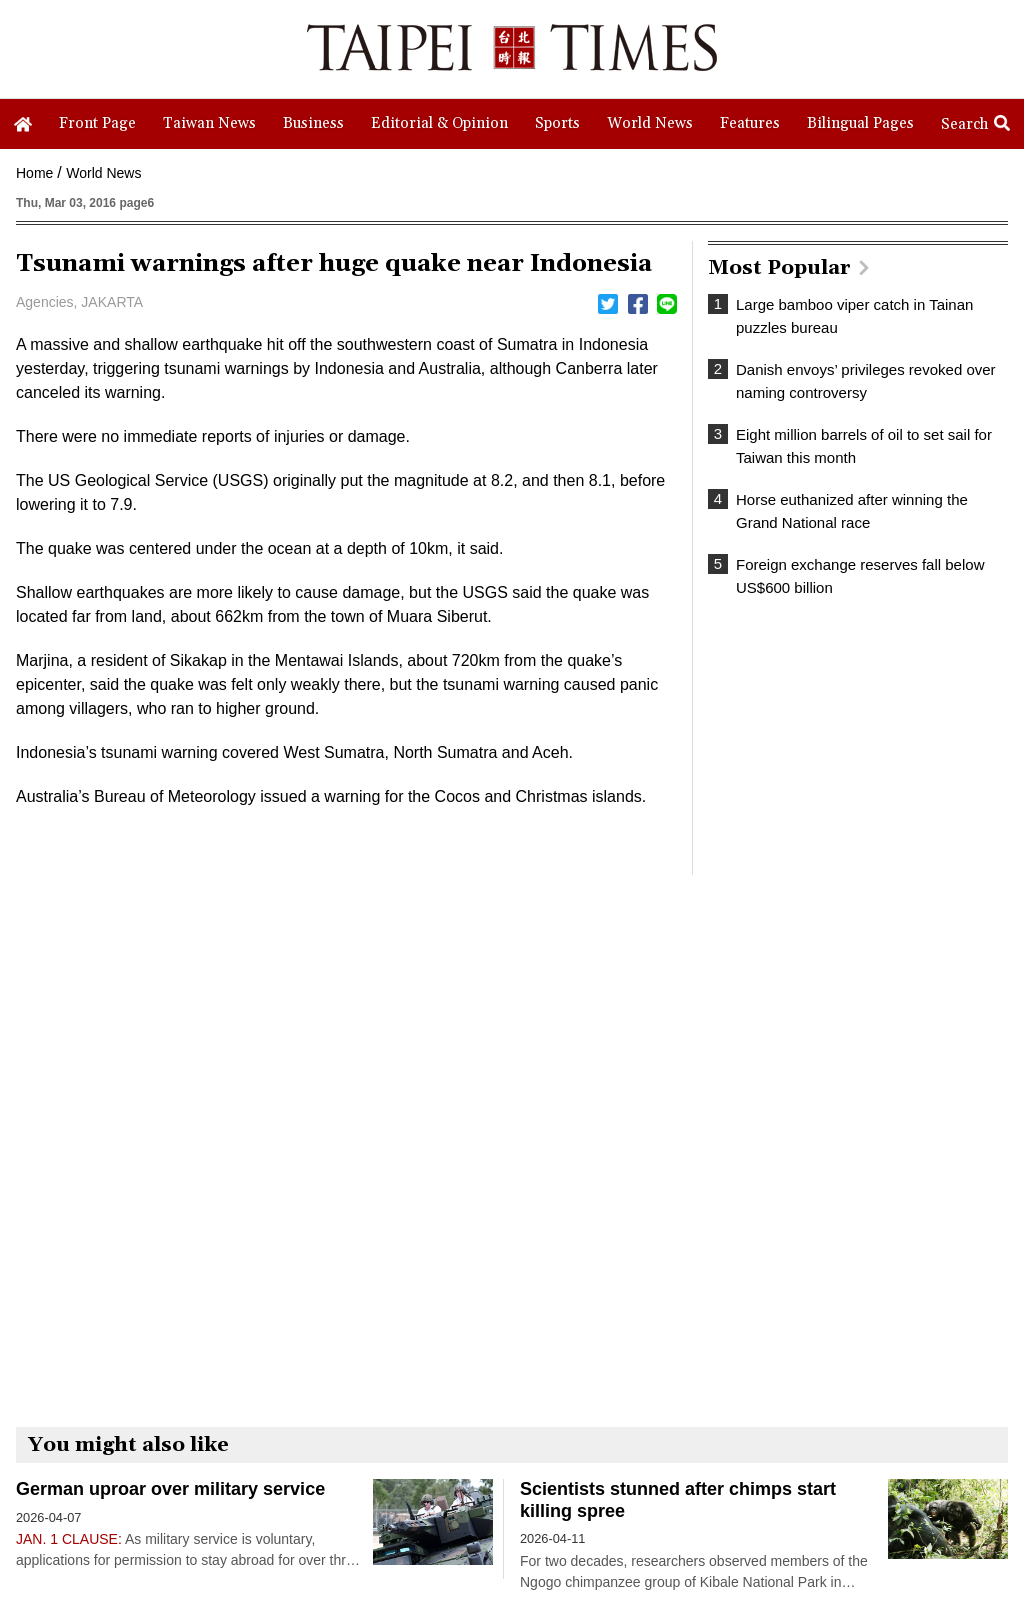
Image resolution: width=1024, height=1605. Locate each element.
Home (34, 173)
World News (103, 173)
